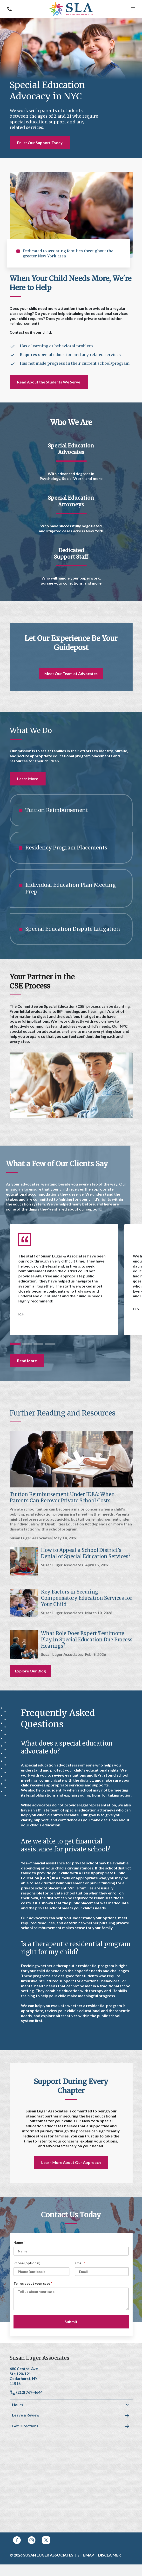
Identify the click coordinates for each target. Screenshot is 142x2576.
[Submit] (71, 2321)
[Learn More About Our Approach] (71, 2162)
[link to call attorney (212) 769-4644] (9, 8)
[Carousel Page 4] (50, 1344)
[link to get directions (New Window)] (71, 2375)
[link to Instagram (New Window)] (31, 2540)
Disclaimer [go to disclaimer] (109, 2555)
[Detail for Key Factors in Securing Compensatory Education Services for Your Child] (71, 1603)
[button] (132, 8)
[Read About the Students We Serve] (49, 382)
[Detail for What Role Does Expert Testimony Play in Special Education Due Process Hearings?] (71, 1644)
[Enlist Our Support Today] (40, 142)
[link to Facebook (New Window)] (17, 2540)
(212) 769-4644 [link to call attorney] (26, 2392)
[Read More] (27, 1360)
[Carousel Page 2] (27, 1344)
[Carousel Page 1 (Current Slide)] (15, 1344)
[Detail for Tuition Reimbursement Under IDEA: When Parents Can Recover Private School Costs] (71, 1486)
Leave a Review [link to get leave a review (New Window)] (71, 2415)
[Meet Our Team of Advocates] (71, 673)
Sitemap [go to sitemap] (85, 2555)
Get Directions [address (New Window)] (71, 2426)
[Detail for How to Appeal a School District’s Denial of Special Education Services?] (71, 1561)
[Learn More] (28, 778)
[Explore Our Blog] (30, 1671)
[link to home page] (71, 8)
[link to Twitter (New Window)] (46, 2540)
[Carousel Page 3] (38, 1344)
